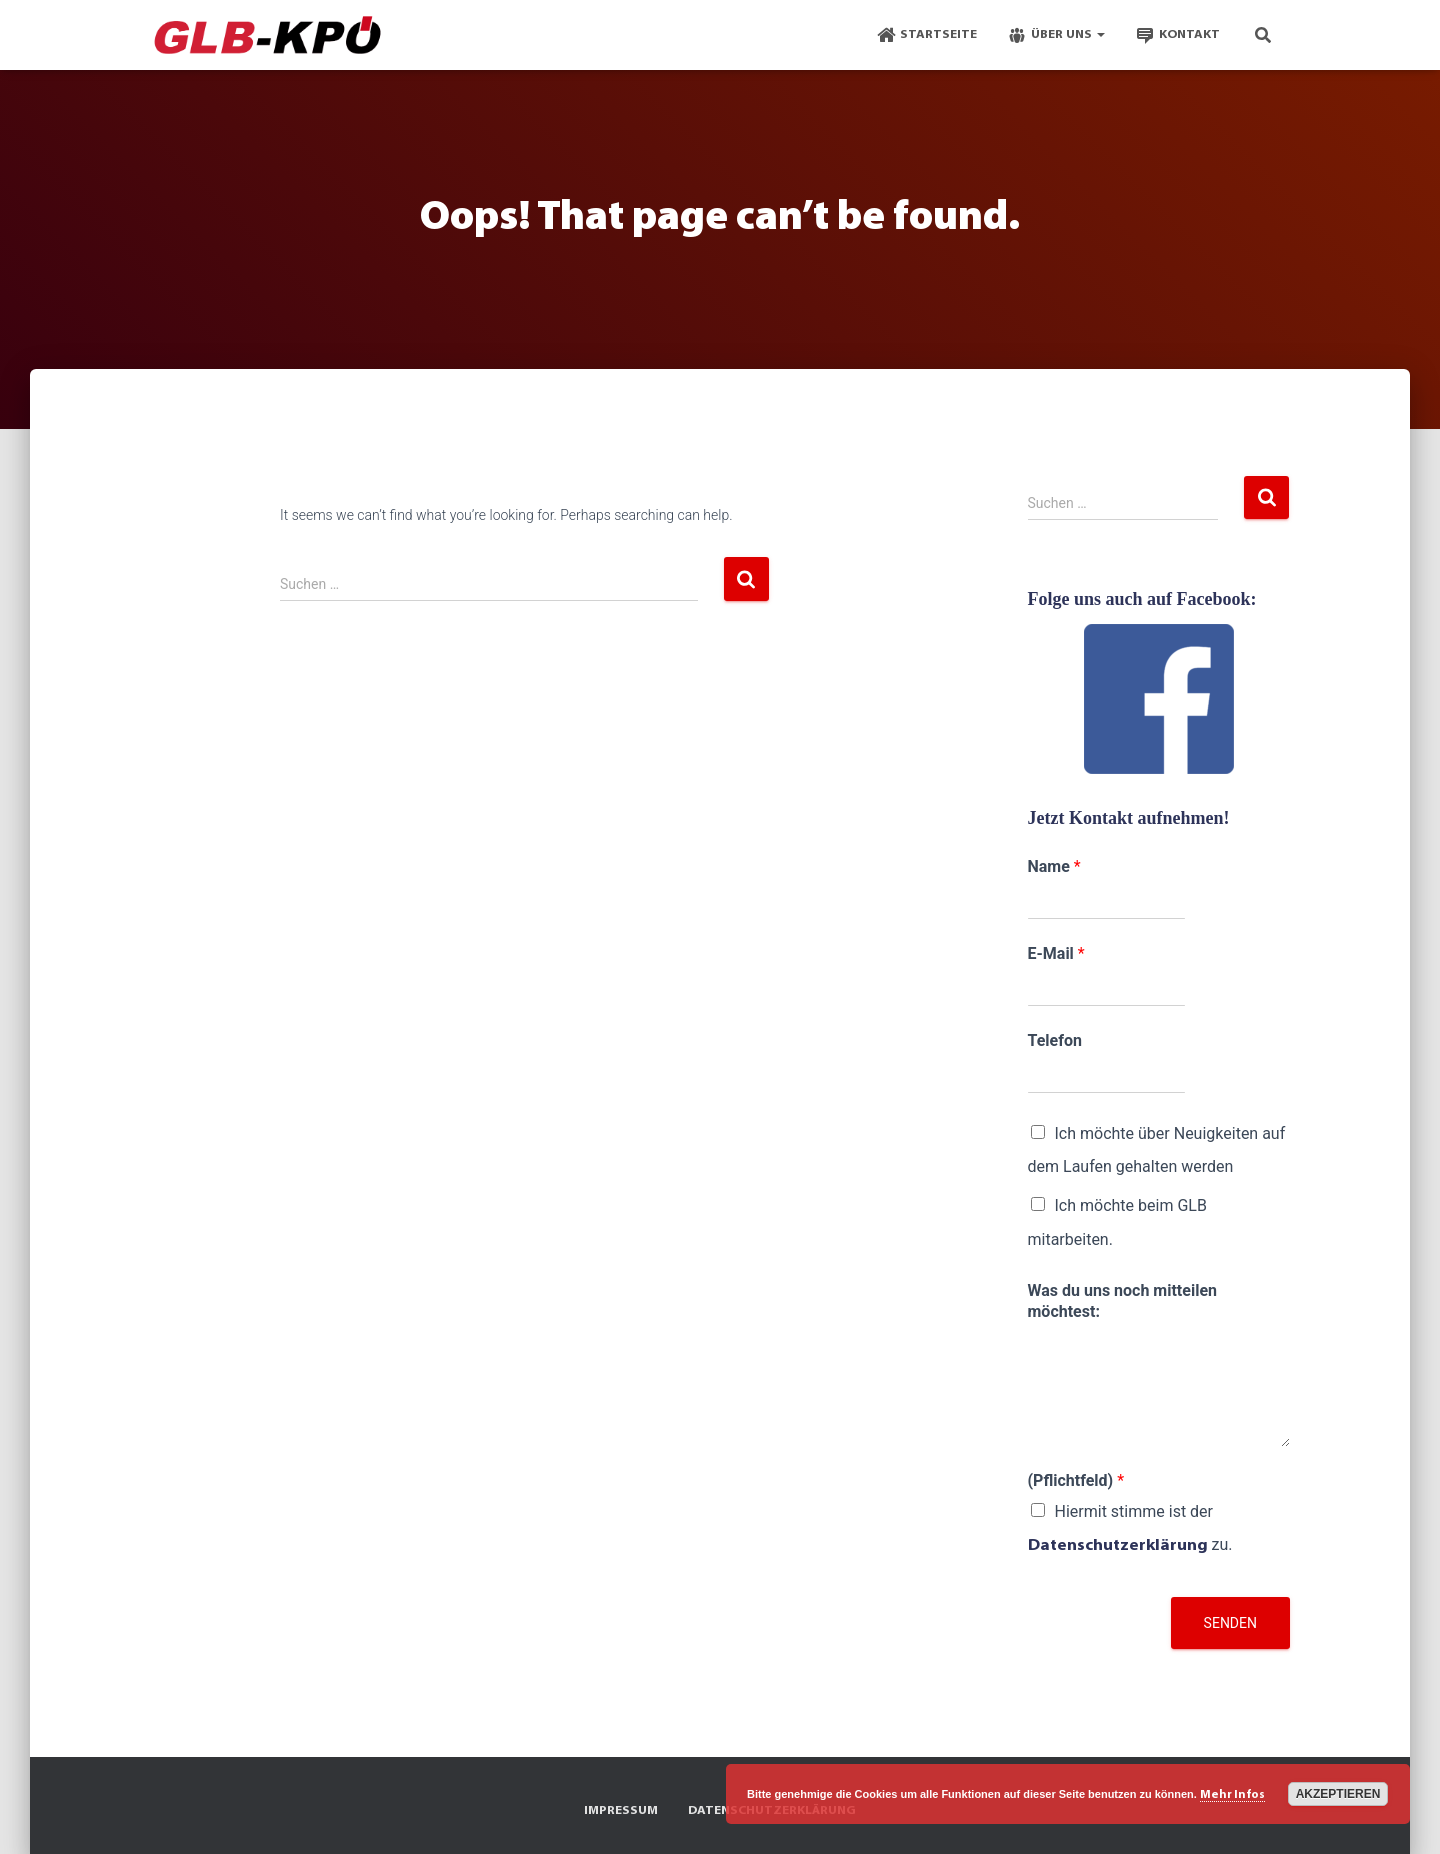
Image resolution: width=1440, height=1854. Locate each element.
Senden (1230, 1623)
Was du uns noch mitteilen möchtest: (1122, 1301)
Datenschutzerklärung (1118, 1546)
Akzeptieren (1338, 1794)
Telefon (1055, 1040)
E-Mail (1056, 953)
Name (1054, 866)
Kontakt (1177, 35)
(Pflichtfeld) (1076, 1480)
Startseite (926, 35)
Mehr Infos (1232, 1795)
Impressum (621, 1811)
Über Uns (1056, 35)
